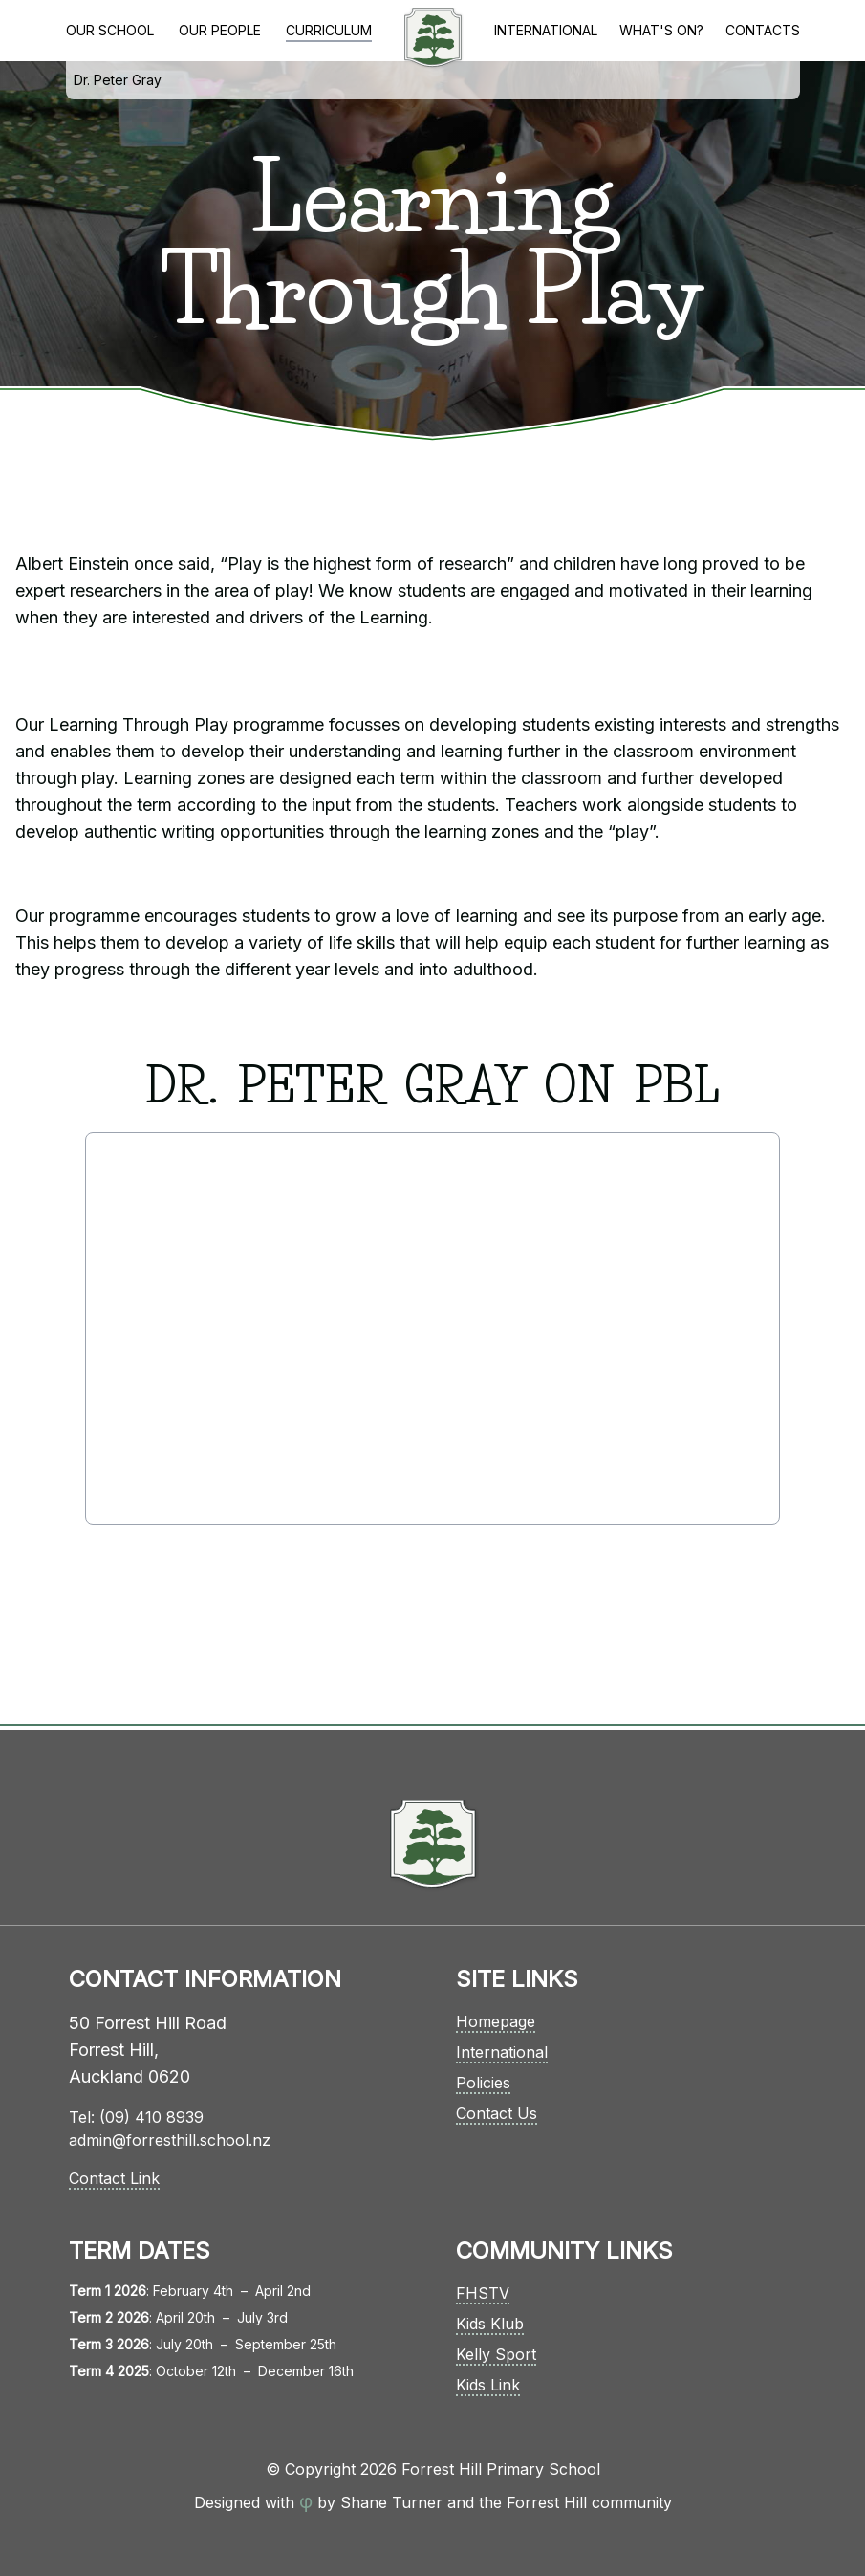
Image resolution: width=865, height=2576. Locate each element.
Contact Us (496, 2113)
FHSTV (482, 2293)
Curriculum (329, 30)
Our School (110, 30)
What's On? (661, 30)
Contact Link (114, 2178)
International (545, 30)
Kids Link (488, 2384)
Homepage (495, 2021)
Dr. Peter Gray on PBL (118, 85)
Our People (220, 30)
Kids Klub (490, 2323)
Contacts (762, 30)
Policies (483, 2082)
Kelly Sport (496, 2354)
